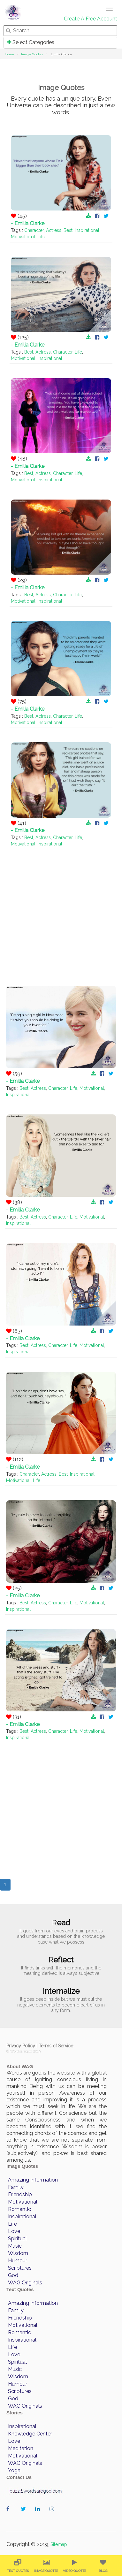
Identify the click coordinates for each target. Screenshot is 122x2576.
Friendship (20, 2194)
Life (41, 236)
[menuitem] (18, 2565)
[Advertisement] (61, 910)
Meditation (20, 2448)
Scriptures (20, 2268)
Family (16, 2187)
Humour (17, 2261)
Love (14, 2231)
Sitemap (58, 2544)
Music (15, 2246)
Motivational (23, 236)
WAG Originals (25, 2283)
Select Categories (30, 42)
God (13, 2275)
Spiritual (17, 2239)
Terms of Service (56, 2045)
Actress (53, 230)
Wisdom (18, 2253)
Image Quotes (32, 54)
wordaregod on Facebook (10, 2515)
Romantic (19, 2209)
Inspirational (87, 230)
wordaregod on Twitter (25, 2515)
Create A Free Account (90, 19)
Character (34, 230)
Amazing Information (33, 2180)
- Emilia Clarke (27, 223)
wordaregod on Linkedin (39, 2515)
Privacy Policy (20, 2045)
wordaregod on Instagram (53, 2515)
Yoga (14, 2470)
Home (9, 54)
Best (68, 230)
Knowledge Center (30, 2434)
